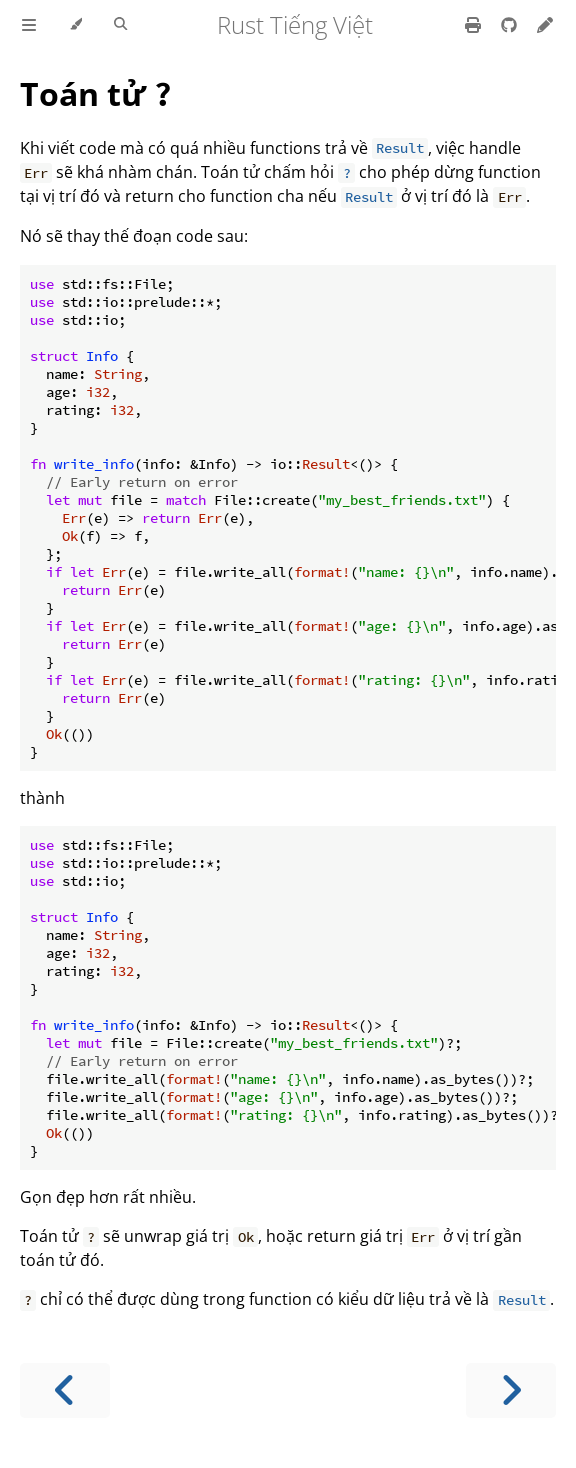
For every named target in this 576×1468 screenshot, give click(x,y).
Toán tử (96, 93)
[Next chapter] (511, 1390)
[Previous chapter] (65, 1390)
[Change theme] (75, 25)
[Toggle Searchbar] (120, 25)
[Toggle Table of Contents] (29, 25)
